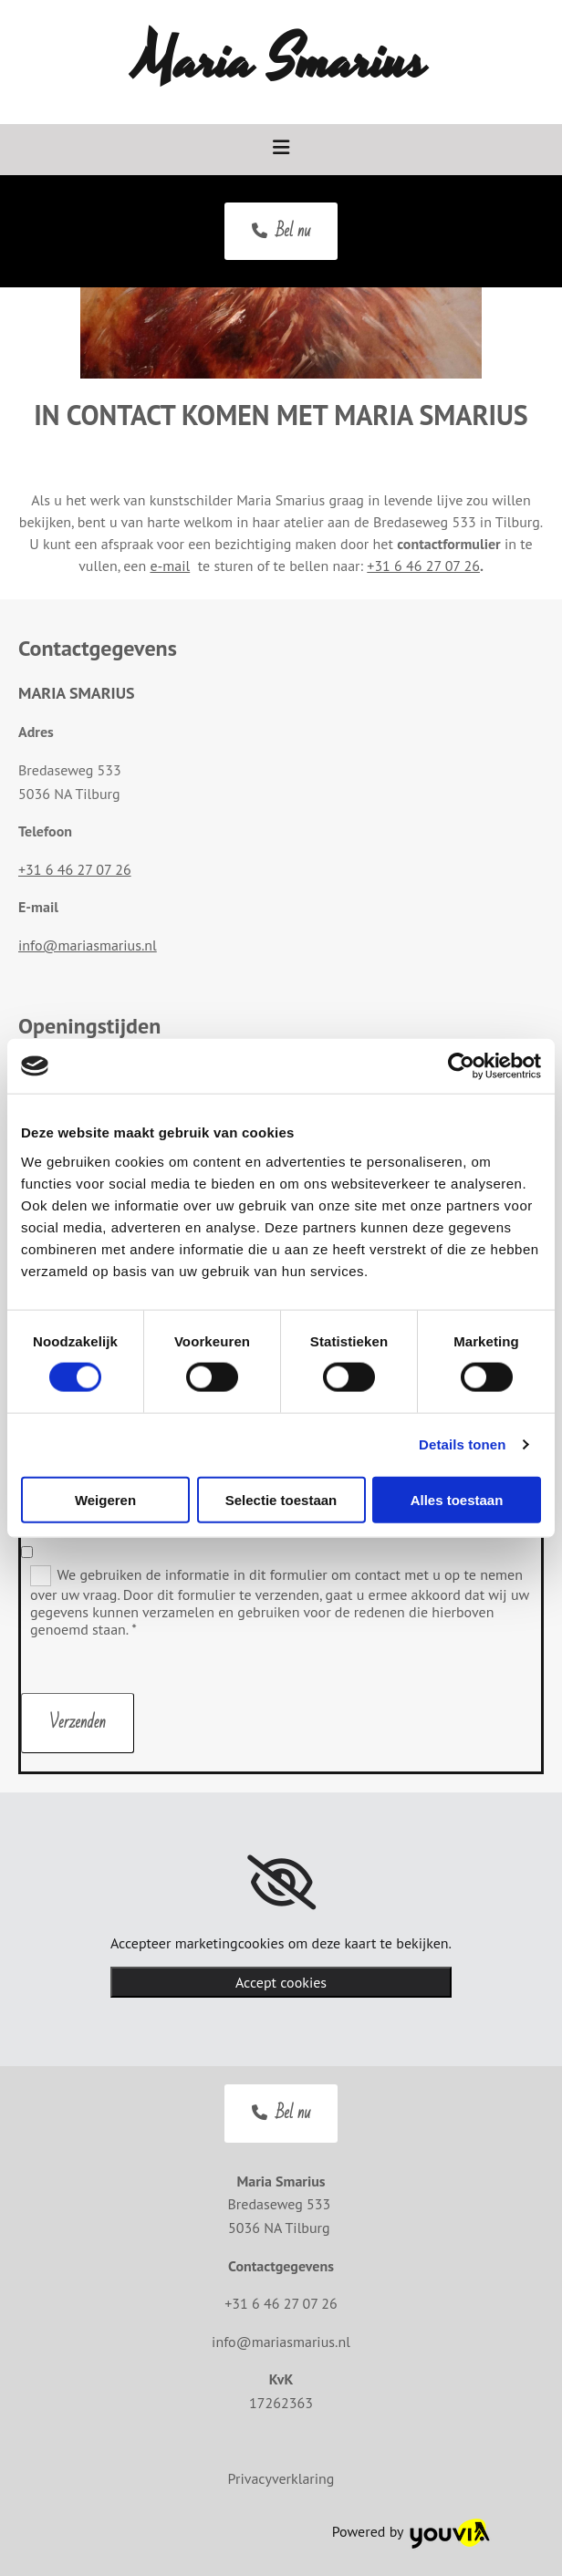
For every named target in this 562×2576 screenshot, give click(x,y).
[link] (281, 1882)
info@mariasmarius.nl (87, 945)
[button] (281, 232)
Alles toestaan (457, 1499)
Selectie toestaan (281, 1499)
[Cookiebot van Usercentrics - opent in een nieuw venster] (461, 1066)
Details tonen (462, 1444)
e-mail (170, 565)
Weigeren (105, 1499)
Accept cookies (281, 1982)
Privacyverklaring (281, 2478)
